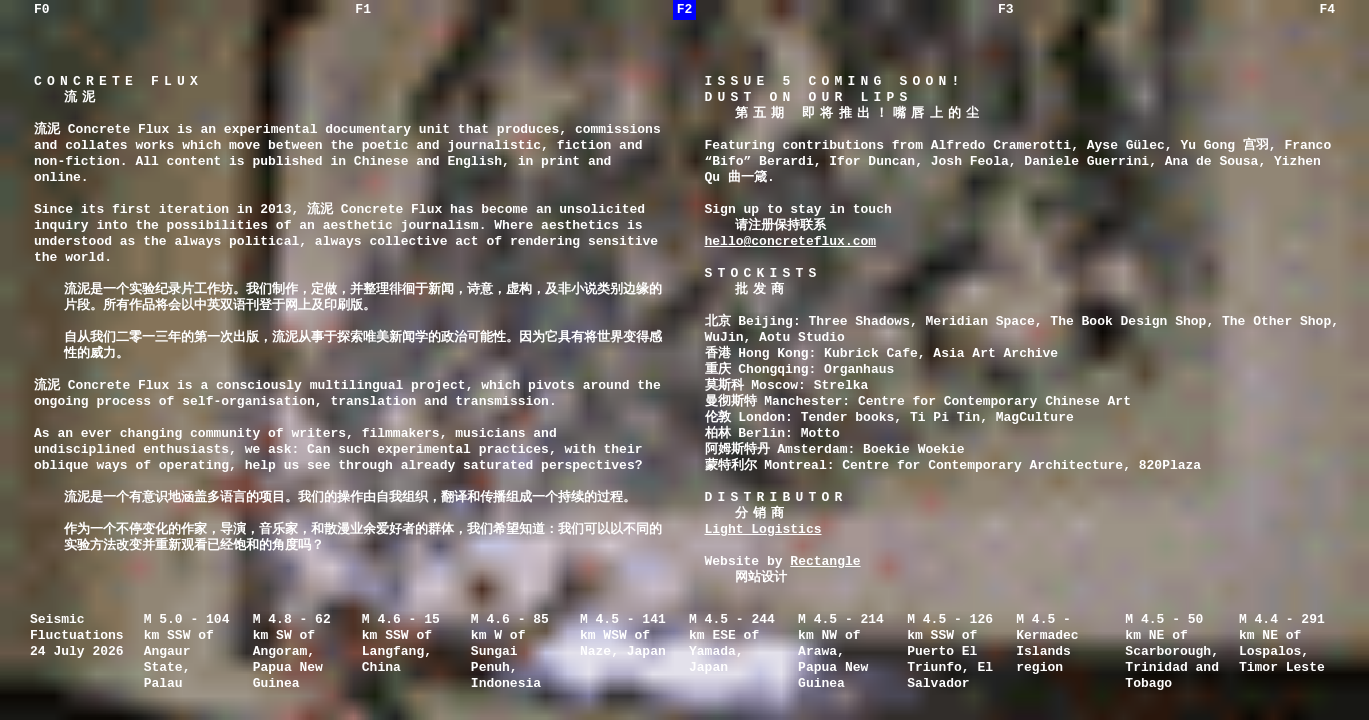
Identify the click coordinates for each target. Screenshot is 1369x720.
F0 (42, 10)
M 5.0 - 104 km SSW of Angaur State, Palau (187, 652)
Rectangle (825, 562)
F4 (1327, 10)
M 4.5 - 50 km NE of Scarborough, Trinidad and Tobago (1172, 652)
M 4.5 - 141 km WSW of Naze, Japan (623, 636)
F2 (685, 10)
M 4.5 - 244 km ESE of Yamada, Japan (732, 644)
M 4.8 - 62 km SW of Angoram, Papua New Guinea (292, 652)
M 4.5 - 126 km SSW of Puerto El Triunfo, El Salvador (950, 652)
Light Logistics (763, 530)
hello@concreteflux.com (791, 242)
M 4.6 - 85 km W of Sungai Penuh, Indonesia (510, 652)
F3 (1006, 10)
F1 (363, 10)
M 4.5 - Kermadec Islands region (1047, 644)
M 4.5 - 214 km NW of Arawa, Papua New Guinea (841, 652)
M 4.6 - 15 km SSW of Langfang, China (401, 644)
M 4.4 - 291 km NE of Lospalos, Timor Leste (1282, 644)
